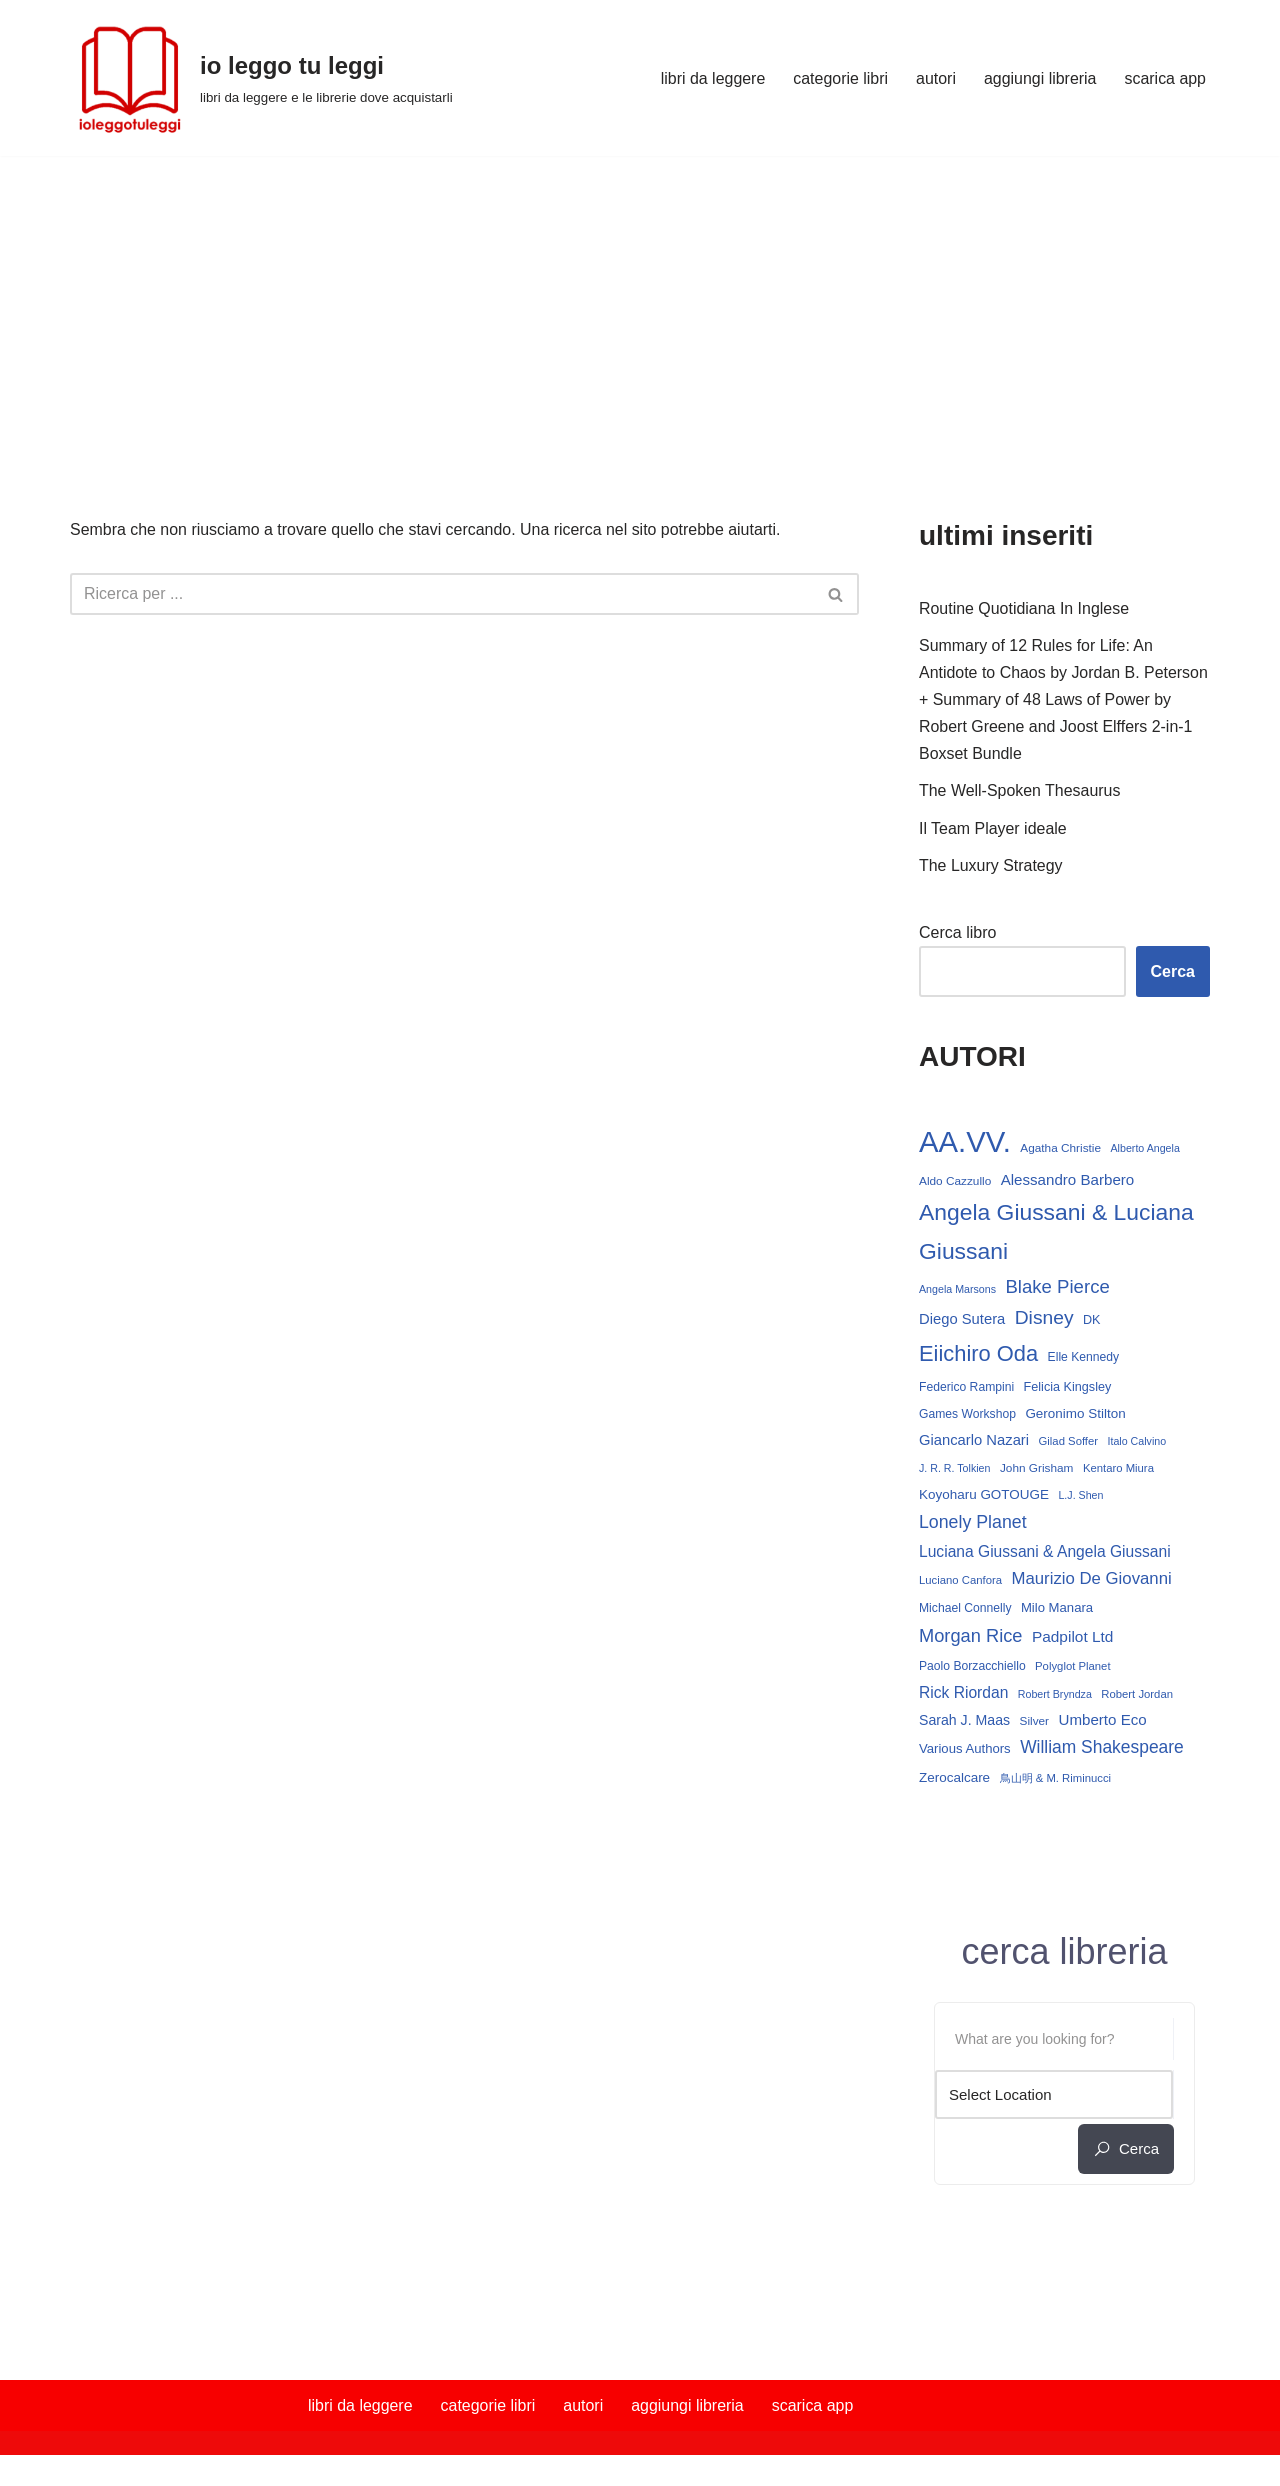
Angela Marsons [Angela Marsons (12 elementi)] (957, 1291)
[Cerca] (442, 594)
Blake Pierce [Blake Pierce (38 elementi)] (1057, 1288)
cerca (1126, 2153)
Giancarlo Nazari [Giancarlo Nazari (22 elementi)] (974, 1443)
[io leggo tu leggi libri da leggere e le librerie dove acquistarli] (261, 78)
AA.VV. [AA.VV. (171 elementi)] (965, 1142)
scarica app (1165, 78)
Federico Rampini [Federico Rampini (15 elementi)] (966, 1389)
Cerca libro (957, 933)
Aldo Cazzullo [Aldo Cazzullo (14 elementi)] (955, 1183)
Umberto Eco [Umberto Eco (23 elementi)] (1103, 1722)
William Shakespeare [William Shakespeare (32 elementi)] (1102, 1751)
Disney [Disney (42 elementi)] (1044, 1319)
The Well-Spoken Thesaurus (1020, 791)
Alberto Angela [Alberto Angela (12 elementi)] (1145, 1149)
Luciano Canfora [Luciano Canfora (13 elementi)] (960, 1583)
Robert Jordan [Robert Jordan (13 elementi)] (1137, 1697)
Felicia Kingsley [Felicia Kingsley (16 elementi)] (1068, 1389)
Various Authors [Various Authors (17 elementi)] (965, 1752)
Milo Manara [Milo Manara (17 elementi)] (1057, 1610)
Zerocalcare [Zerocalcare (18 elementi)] (954, 1780)
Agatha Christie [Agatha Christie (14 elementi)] (1060, 1149)
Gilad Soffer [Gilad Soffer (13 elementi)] (1069, 1444)
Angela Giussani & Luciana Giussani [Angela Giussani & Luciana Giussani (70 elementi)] (1056, 1233)
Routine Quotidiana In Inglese (1024, 608)
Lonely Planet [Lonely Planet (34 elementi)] (973, 1525)
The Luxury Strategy (991, 866)
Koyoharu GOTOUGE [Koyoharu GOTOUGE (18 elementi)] (984, 1497)
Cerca (1173, 972)
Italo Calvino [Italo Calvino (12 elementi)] (1137, 1444)
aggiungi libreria (1039, 78)
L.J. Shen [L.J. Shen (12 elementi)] (1080, 1498)
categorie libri (839, 78)
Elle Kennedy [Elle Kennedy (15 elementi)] (1084, 1359)
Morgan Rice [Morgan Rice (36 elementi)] (970, 1639)
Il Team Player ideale (993, 829)
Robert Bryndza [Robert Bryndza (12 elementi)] (1055, 1697)
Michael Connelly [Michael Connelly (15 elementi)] (965, 1611)
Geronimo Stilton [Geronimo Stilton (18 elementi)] (1075, 1415)
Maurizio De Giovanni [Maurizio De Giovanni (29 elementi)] (1091, 1581)
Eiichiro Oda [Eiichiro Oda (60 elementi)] (978, 1355)
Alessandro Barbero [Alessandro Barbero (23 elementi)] (1068, 1181)
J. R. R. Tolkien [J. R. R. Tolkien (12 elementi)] (954, 1471)
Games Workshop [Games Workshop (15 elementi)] (967, 1416)
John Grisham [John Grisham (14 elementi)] (1037, 1471)
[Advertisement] (640, 306)
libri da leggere (711, 78)
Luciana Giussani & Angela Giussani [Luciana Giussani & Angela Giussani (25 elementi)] (1045, 1553)
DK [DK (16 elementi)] (1092, 1322)
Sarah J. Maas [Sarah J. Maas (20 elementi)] (964, 1723)
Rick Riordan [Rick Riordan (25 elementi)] (963, 1695)
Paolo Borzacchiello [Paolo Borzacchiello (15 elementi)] (972, 1670)
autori (935, 78)
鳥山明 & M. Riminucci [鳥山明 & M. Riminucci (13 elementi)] (1056, 1781)
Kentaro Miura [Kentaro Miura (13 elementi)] (1118, 1471)
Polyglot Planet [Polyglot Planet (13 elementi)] (1072, 1670)
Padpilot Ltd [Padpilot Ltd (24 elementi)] (1073, 1640)
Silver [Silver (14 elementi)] (1035, 1724)
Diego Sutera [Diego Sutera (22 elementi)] (962, 1321)
